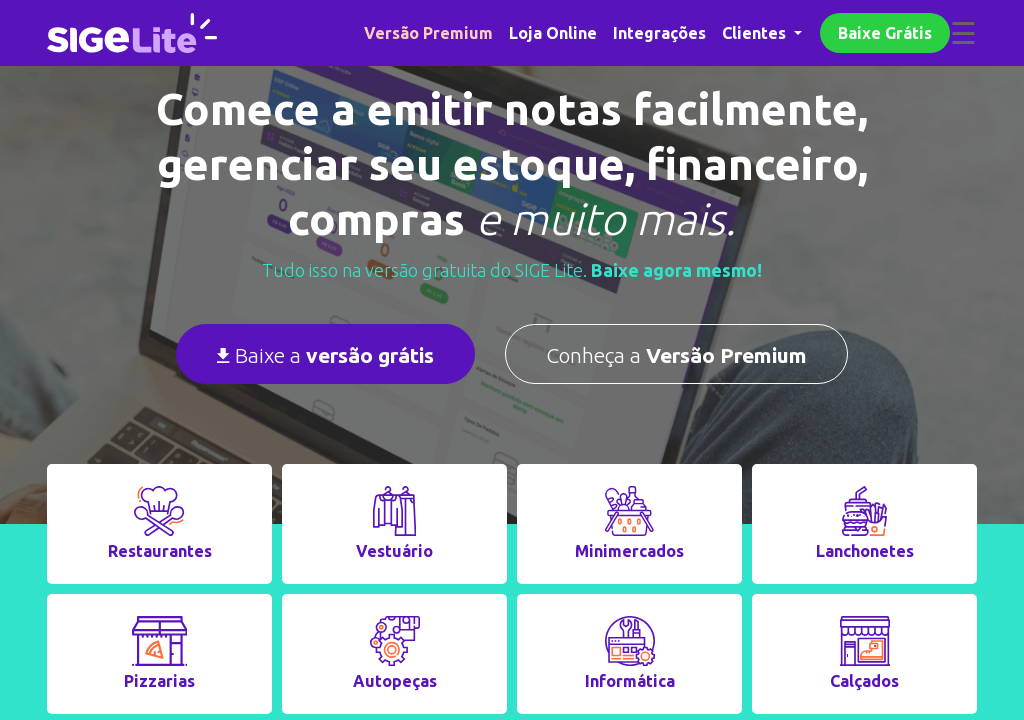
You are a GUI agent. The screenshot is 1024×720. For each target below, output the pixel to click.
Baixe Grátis (885, 33)
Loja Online (553, 33)
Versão (428, 33)
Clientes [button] (756, 33)
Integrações (659, 33)
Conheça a (676, 355)
